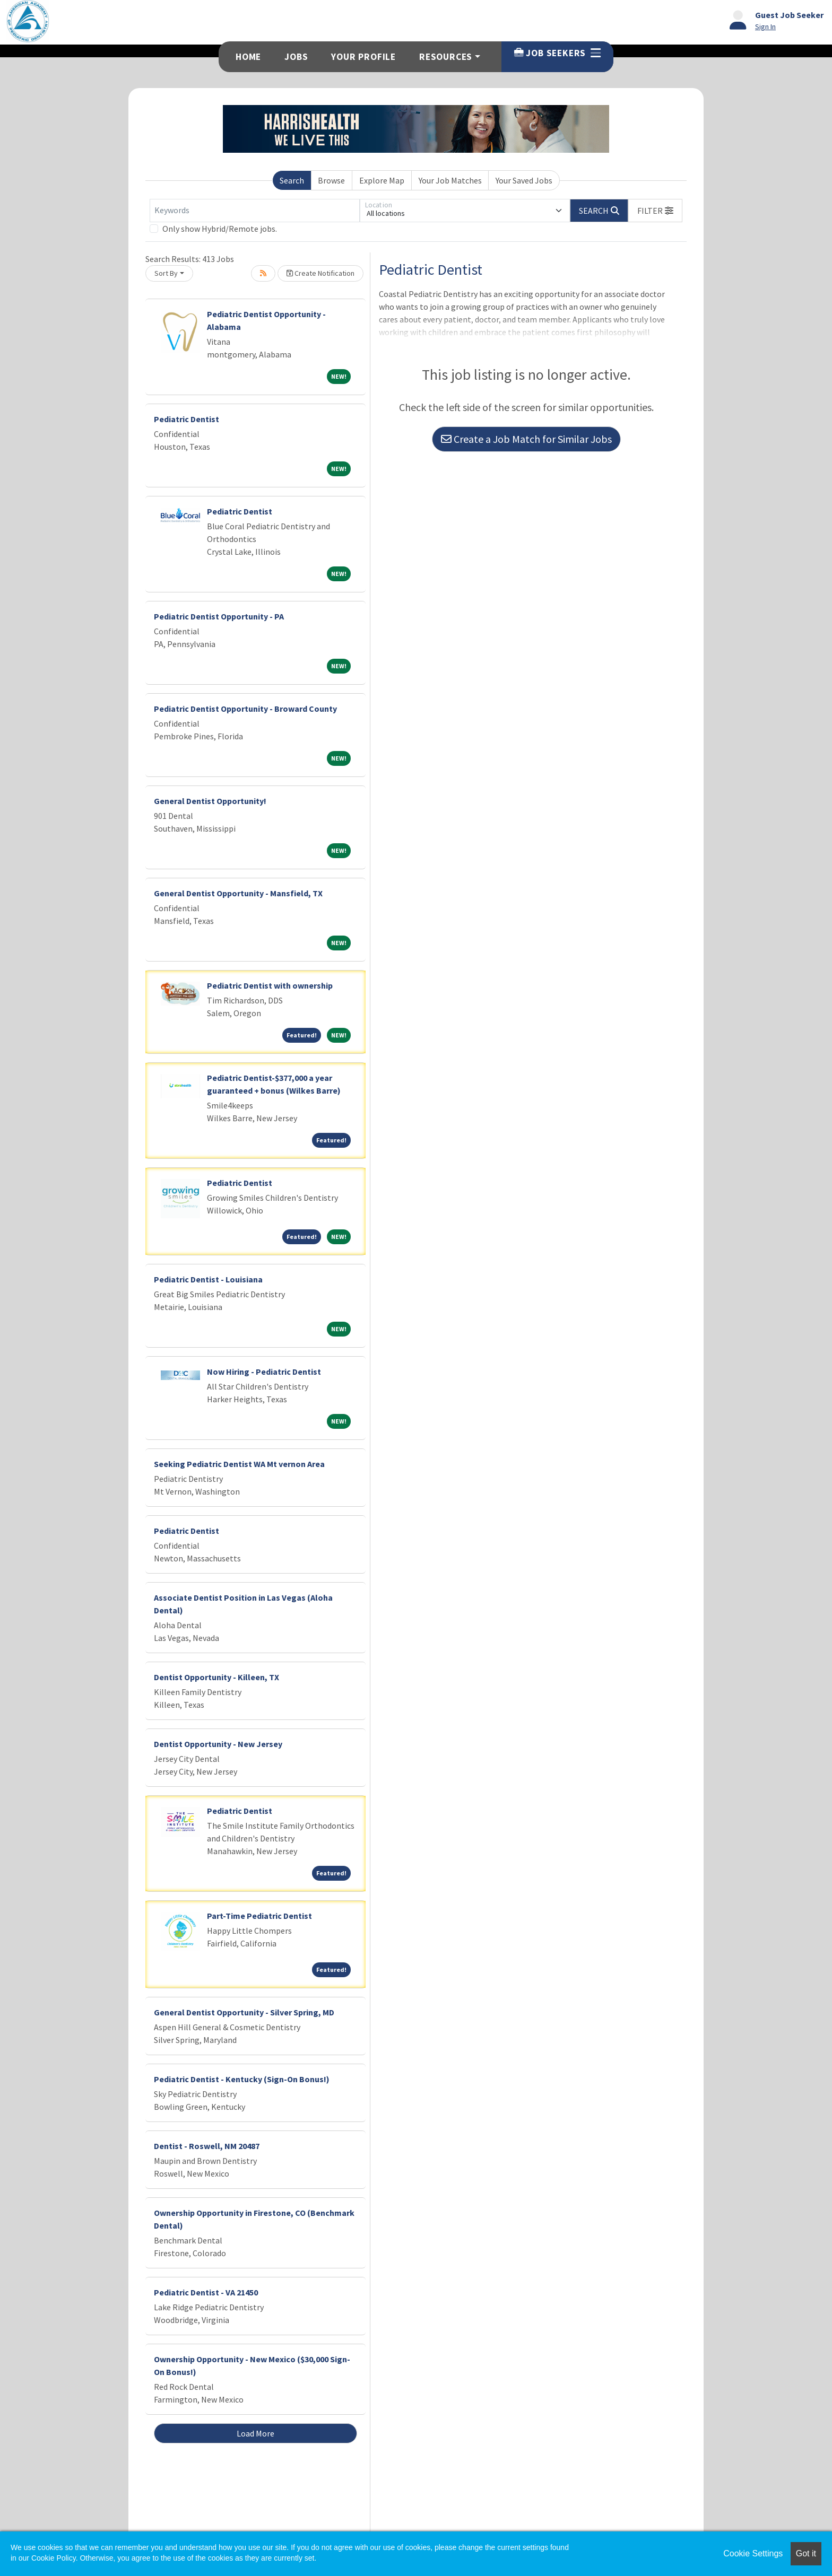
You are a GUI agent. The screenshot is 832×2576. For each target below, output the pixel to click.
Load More (255, 2433)
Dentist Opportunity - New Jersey (218, 1744)
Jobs (296, 57)
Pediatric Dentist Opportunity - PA (219, 616)
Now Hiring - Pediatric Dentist (264, 1371)
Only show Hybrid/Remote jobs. (219, 228)
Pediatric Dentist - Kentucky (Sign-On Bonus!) (242, 2079)
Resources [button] (445, 57)
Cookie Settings (753, 2553)
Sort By (166, 273)
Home (248, 57)
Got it (806, 2553)
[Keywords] (255, 210)
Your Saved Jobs (524, 180)
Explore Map (381, 180)
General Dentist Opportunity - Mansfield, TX (238, 893)
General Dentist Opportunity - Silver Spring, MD (244, 2012)
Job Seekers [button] (557, 53)
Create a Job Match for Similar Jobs (526, 439)
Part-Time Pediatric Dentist (259, 1915)
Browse (331, 180)
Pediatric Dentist (186, 419)
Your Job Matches (450, 180)
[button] (655, 210)
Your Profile (363, 57)
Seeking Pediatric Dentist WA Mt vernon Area (239, 1464)
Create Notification (320, 273)
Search (292, 180)
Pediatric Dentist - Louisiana (208, 1279)
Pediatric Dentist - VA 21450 (206, 2292)
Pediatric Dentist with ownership (270, 985)
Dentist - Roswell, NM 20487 (206, 2146)
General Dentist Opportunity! (210, 801)
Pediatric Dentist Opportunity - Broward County (245, 708)
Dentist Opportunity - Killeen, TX (216, 1677)
